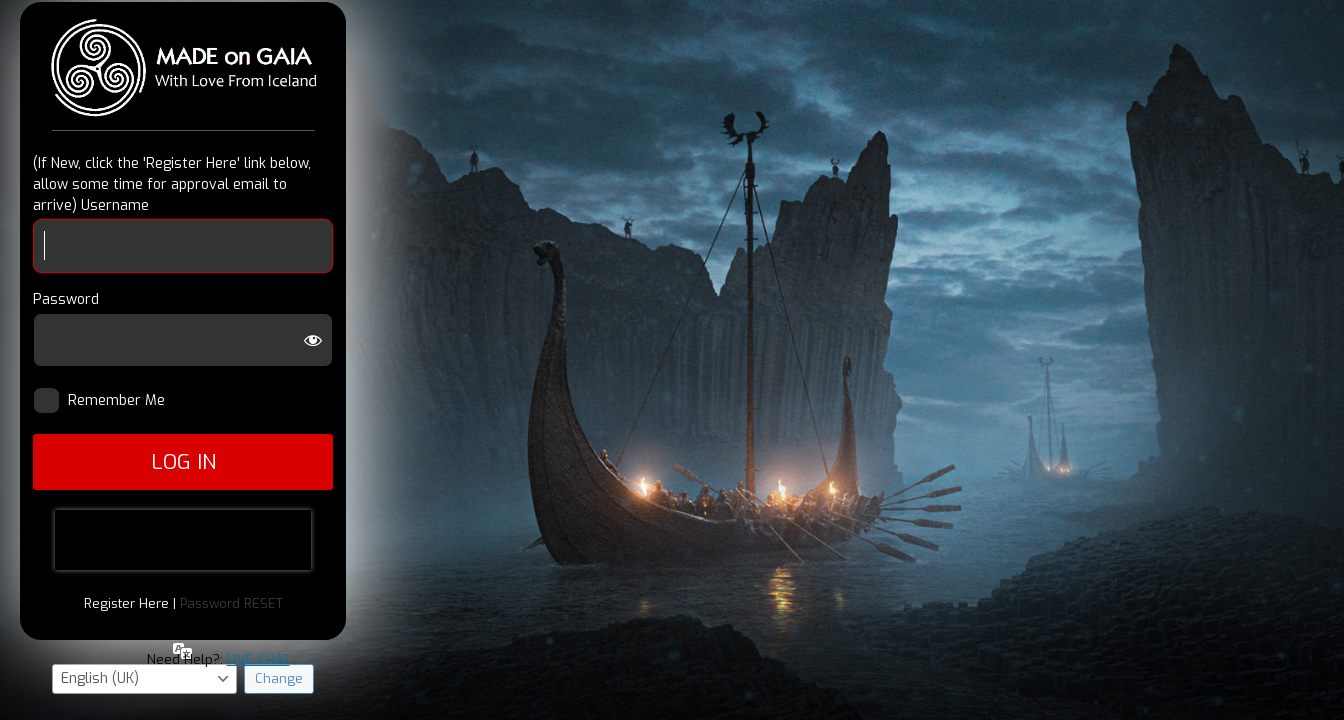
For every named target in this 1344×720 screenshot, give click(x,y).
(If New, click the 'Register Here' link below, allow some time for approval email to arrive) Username (172, 184)
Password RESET (231, 603)
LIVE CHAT (258, 659)
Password (66, 299)
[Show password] (313, 340)
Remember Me (124, 400)
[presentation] (183, 540)
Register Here (126, 603)
